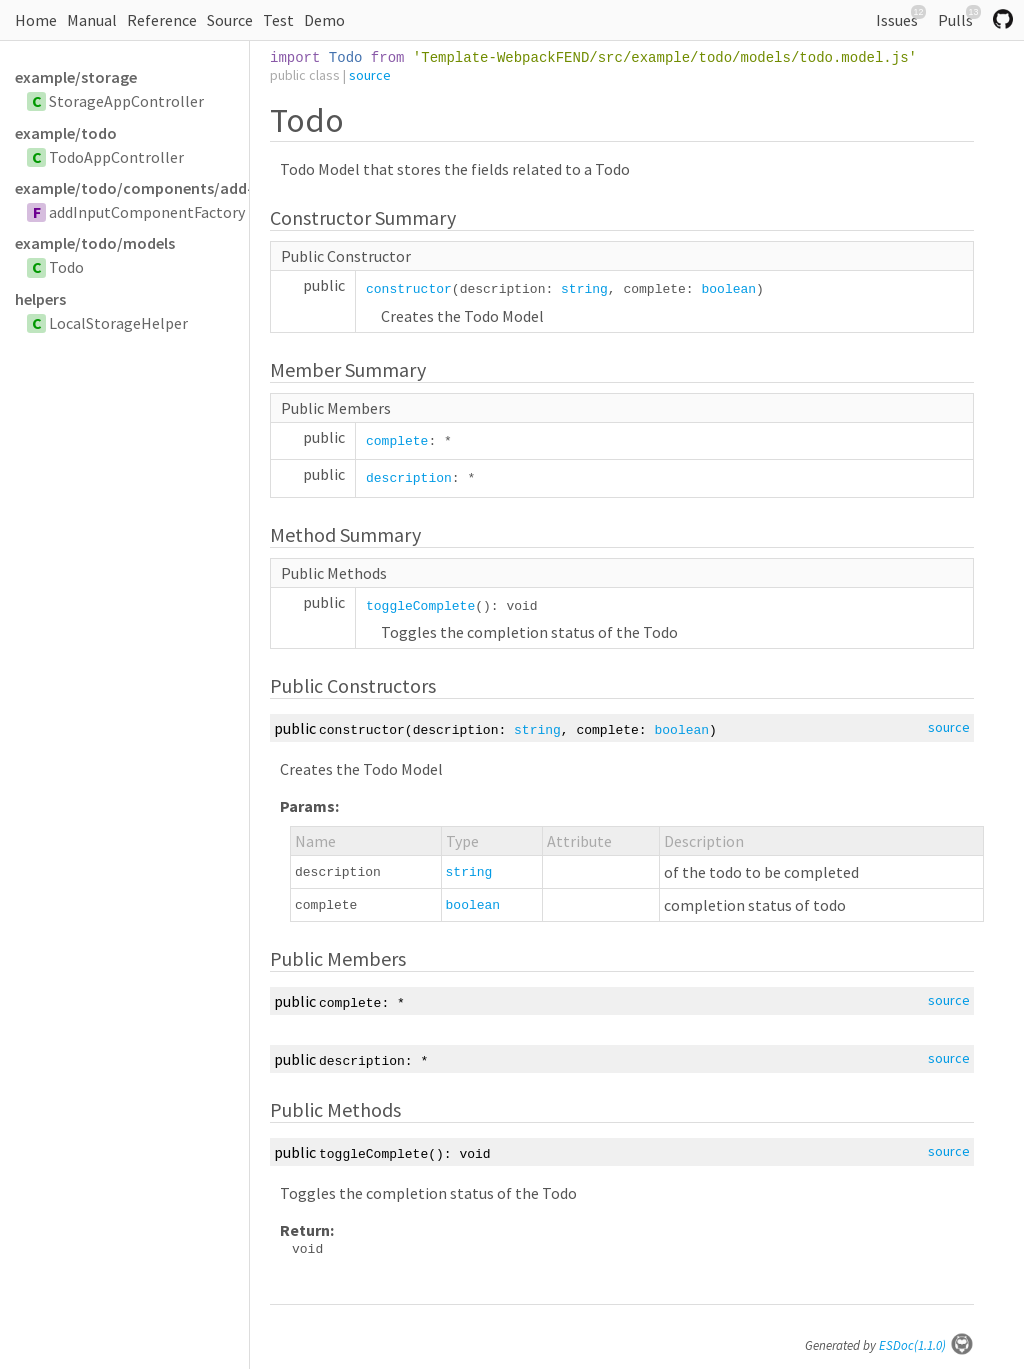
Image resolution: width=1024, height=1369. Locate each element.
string (584, 289)
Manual (92, 20)
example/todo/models (95, 243)
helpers (40, 299)
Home (36, 20)
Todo (66, 267)
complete (397, 441)
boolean (728, 289)
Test (278, 20)
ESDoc (926, 1345)
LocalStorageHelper (118, 323)
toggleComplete (420, 606)
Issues (901, 17)
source (370, 75)
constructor (409, 289)
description (409, 478)
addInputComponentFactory (147, 212)
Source (230, 20)
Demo (324, 20)
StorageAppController (126, 101)
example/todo (66, 133)
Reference (162, 20)
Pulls (959, 17)
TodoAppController (116, 157)
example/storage (76, 77)
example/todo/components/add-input (132, 188)
